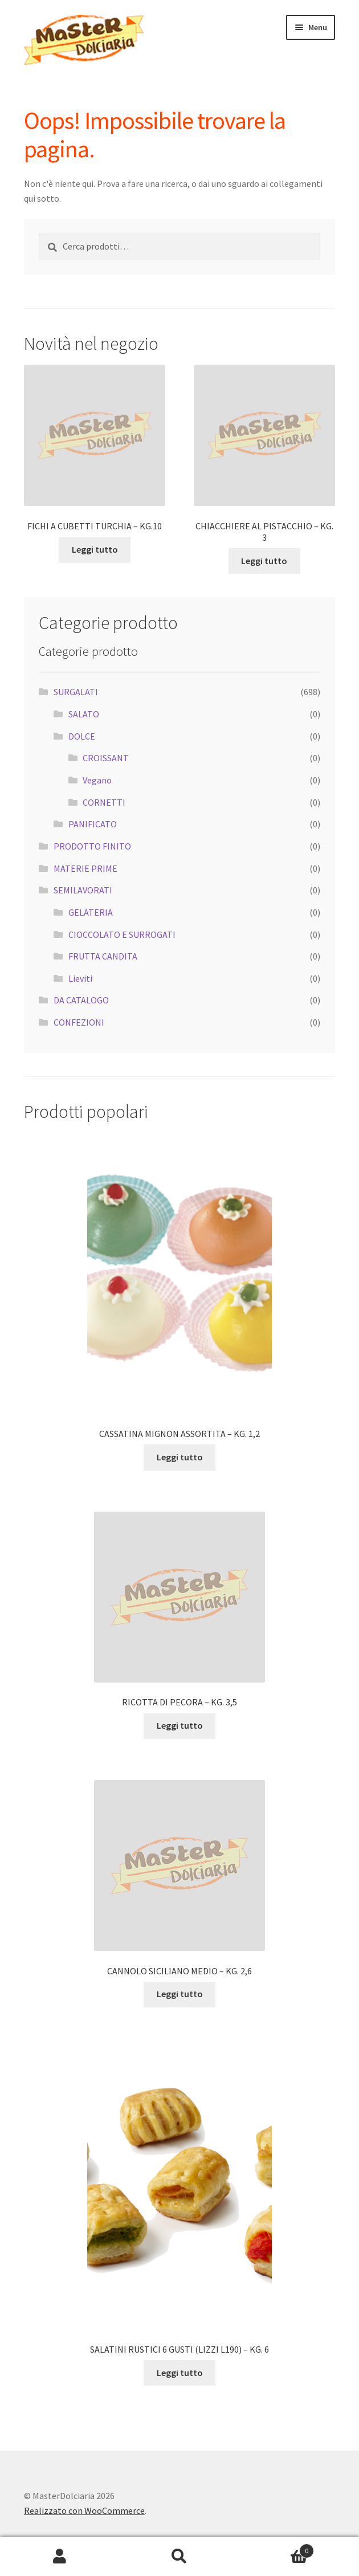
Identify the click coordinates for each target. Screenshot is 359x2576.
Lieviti (80, 978)
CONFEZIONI (79, 1022)
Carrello (276, 2548)
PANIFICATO (92, 824)
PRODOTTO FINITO (92, 846)
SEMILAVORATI (83, 890)
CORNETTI (104, 802)
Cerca (179, 2556)
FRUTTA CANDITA (102, 956)
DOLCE (81, 736)
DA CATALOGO (81, 1000)
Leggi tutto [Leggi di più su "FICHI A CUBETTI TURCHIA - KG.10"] (95, 549)
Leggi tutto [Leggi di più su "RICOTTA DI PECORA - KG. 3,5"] (180, 1725)
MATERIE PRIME (85, 868)
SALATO (83, 714)
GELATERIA (90, 912)
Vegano (97, 780)
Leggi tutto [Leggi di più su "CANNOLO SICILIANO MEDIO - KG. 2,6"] (180, 1993)
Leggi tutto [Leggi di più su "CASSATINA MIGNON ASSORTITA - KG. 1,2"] (180, 1457)
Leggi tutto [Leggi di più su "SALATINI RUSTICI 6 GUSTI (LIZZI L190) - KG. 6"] (180, 2372)
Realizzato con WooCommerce (84, 2510)
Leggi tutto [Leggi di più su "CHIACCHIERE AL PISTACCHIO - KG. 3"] (264, 560)
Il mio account (60, 2556)
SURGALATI (76, 691)
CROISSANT (106, 758)
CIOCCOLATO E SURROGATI (122, 934)
